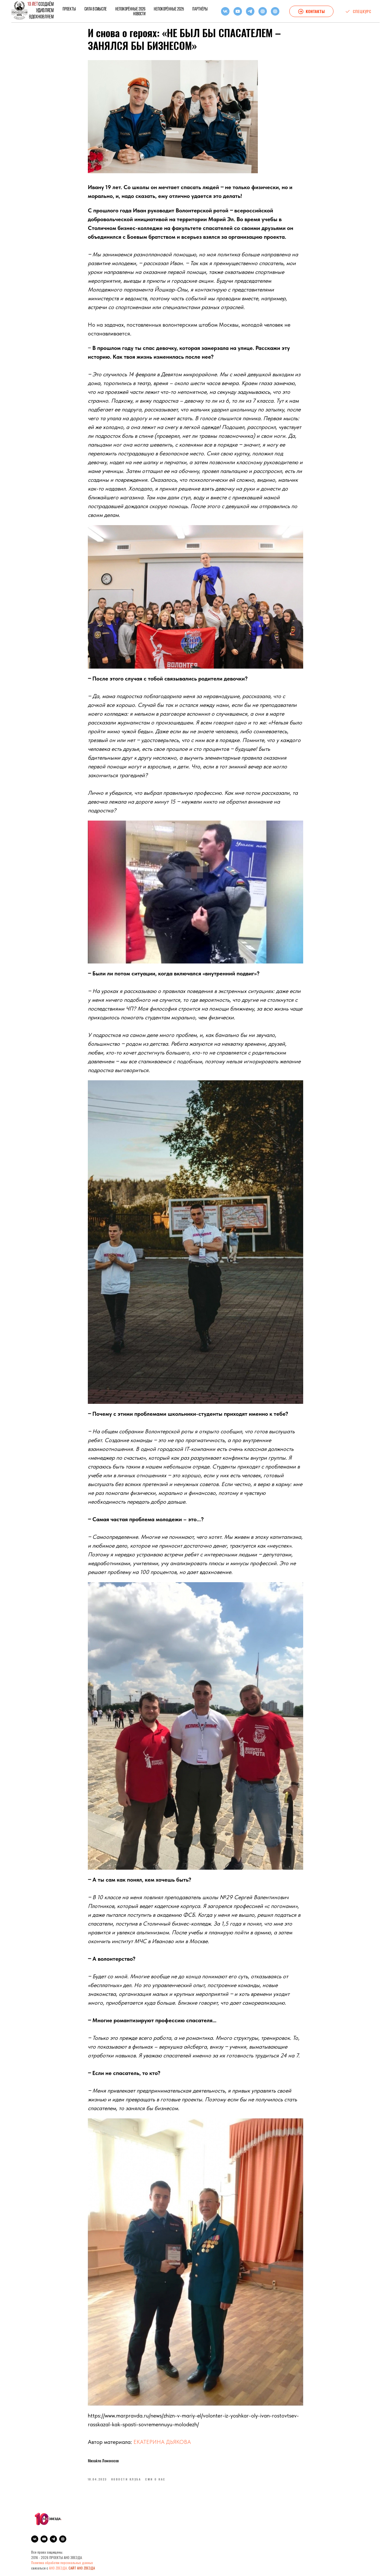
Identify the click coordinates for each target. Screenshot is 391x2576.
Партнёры (200, 9)
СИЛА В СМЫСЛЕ (95, 9)
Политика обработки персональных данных (62, 2563)
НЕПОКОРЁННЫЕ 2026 (130, 9)
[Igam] (275, 11)
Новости (139, 13)
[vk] (225, 11)
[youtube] (237, 11)
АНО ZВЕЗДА (58, 2568)
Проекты (69, 9)
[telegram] (250, 11)
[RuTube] (262, 11)
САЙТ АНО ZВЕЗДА (82, 2568)
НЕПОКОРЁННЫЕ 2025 (169, 9)
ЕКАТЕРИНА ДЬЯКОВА (162, 2442)
